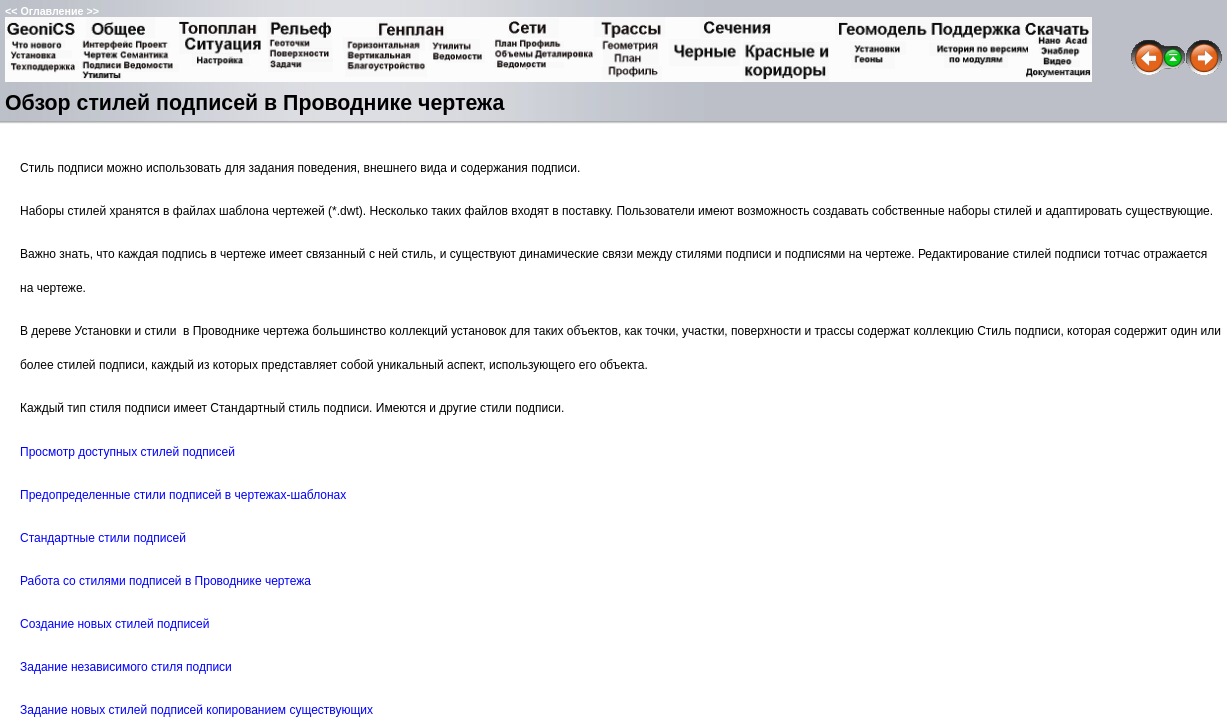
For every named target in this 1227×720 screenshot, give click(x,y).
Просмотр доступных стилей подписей (127, 452)
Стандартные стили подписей (103, 538)
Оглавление (51, 11)
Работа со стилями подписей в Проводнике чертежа (165, 581)
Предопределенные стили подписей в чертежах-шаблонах (183, 495)
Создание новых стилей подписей (115, 624)
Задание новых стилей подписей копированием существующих (196, 710)
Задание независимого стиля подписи (126, 667)
